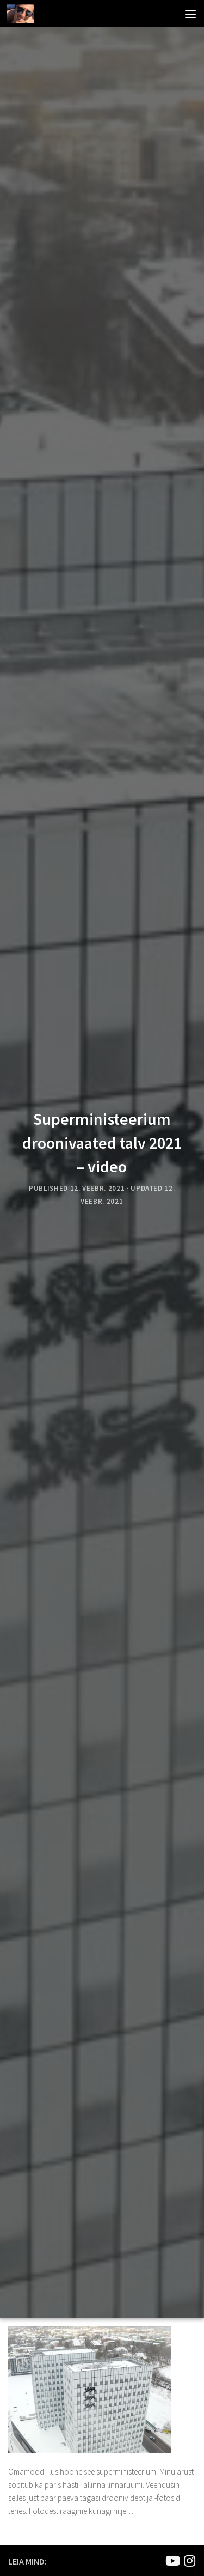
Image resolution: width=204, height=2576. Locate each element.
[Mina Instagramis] (189, 2560)
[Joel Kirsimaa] (171, 2560)
